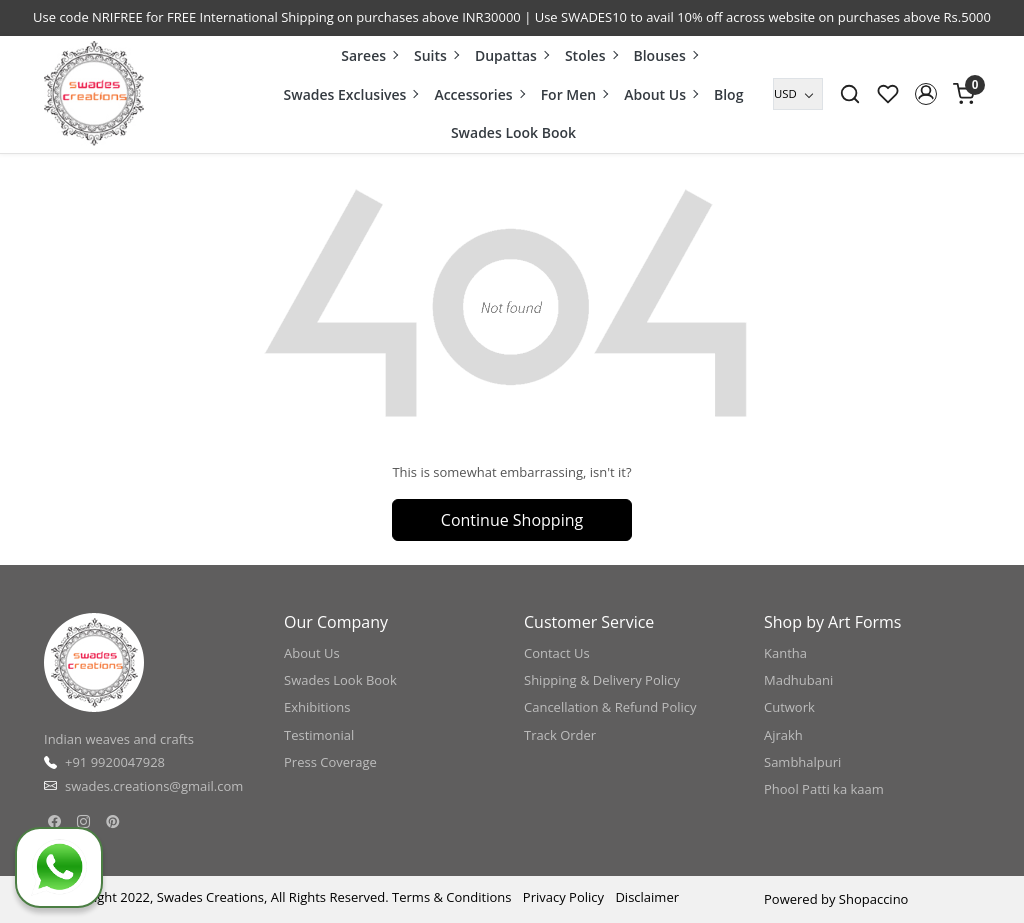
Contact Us (557, 653)
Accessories (478, 94)
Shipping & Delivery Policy (602, 680)
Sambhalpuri (802, 762)
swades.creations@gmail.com (154, 786)
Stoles (591, 55)
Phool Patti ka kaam (824, 789)
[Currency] (798, 94)
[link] (850, 94)
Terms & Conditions (451, 897)
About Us (660, 94)
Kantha (785, 653)
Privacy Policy (563, 897)
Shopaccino (874, 899)
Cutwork (789, 707)
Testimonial (319, 735)
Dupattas (511, 55)
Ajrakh (783, 735)
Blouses (664, 55)
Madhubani (798, 680)
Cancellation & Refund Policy (610, 707)
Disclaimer (647, 897)
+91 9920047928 (115, 762)
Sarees (369, 55)
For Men (574, 94)
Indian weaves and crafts (119, 739)
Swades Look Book (513, 132)
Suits (436, 55)
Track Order (560, 735)
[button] (926, 94)
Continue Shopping (512, 520)
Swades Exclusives (351, 94)
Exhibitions (317, 707)
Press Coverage (330, 762)
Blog (728, 94)
